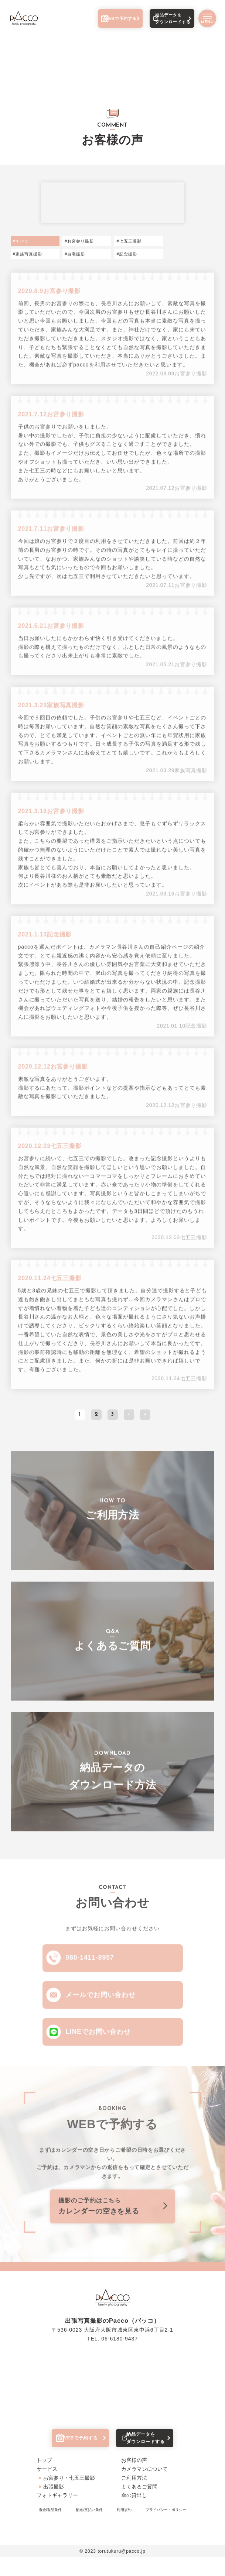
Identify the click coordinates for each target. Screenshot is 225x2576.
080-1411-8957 (91, 1963)
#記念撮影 (126, 255)
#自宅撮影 (75, 255)
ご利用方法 (134, 2497)
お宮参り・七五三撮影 (69, 2497)
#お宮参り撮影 (79, 242)
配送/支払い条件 (89, 2529)
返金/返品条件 (50, 2529)
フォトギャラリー (57, 2514)
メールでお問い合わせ (102, 2002)
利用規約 (124, 2529)
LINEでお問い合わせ (99, 2041)
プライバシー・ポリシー (166, 2529)
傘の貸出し (134, 2514)
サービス (47, 2488)
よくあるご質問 (139, 2505)
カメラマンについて (144, 2488)
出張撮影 (53, 2505)
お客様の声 (134, 2479)
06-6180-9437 (119, 2352)
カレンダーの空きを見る (112, 2214)
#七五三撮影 (128, 242)
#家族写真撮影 (27, 255)
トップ (44, 2479)
